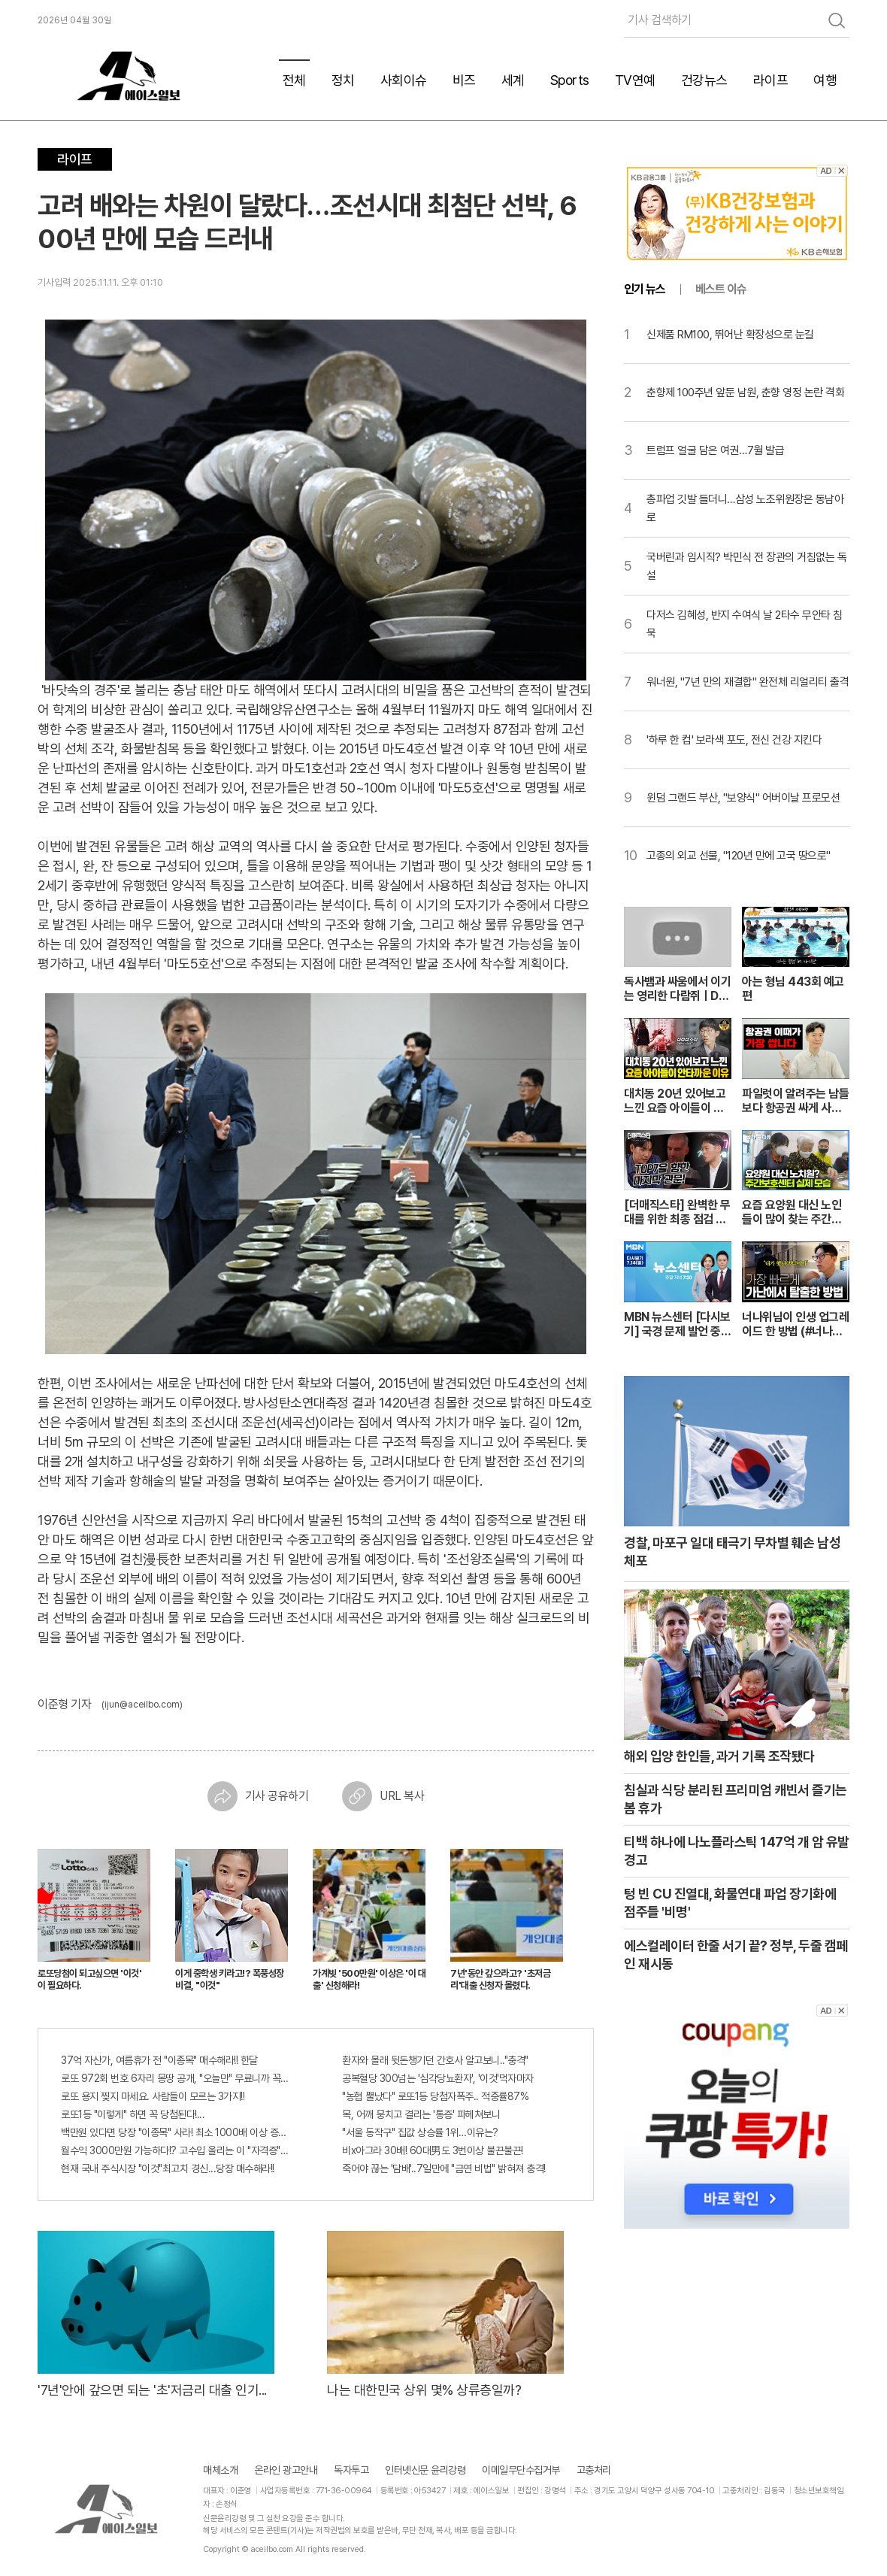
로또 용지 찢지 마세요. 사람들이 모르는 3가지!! (152, 2096)
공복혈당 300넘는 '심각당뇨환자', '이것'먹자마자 (438, 2078)
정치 (343, 80)
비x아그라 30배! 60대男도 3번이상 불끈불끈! (432, 2150)
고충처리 (594, 2470)
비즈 (464, 80)
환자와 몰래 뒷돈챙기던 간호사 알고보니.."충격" (435, 2060)
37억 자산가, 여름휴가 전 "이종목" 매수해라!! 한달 (159, 2060)
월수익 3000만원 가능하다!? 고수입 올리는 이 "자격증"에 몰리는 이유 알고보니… (175, 2150)
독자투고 (351, 2470)
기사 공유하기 (258, 1796)
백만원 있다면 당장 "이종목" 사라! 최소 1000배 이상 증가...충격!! (175, 2132)
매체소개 (220, 2470)
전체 (294, 80)
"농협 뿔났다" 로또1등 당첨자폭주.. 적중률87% (435, 2096)
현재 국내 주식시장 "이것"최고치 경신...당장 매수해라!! (167, 2168)
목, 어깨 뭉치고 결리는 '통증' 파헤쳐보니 (421, 2114)
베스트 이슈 (720, 289)
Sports (569, 80)
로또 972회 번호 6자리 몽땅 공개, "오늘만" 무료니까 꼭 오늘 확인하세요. (175, 2078)
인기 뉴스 (644, 289)
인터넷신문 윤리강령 (425, 2470)
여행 (825, 80)
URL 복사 (383, 1796)
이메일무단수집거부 (521, 2470)
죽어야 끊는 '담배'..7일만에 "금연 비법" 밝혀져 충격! (444, 2168)
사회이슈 (403, 80)
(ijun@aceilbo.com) (142, 1704)
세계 (513, 80)
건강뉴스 (704, 80)
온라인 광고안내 (285, 2470)
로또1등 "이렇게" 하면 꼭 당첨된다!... (132, 2114)
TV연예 (635, 80)
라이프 (771, 80)
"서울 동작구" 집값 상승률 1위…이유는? (420, 2132)
